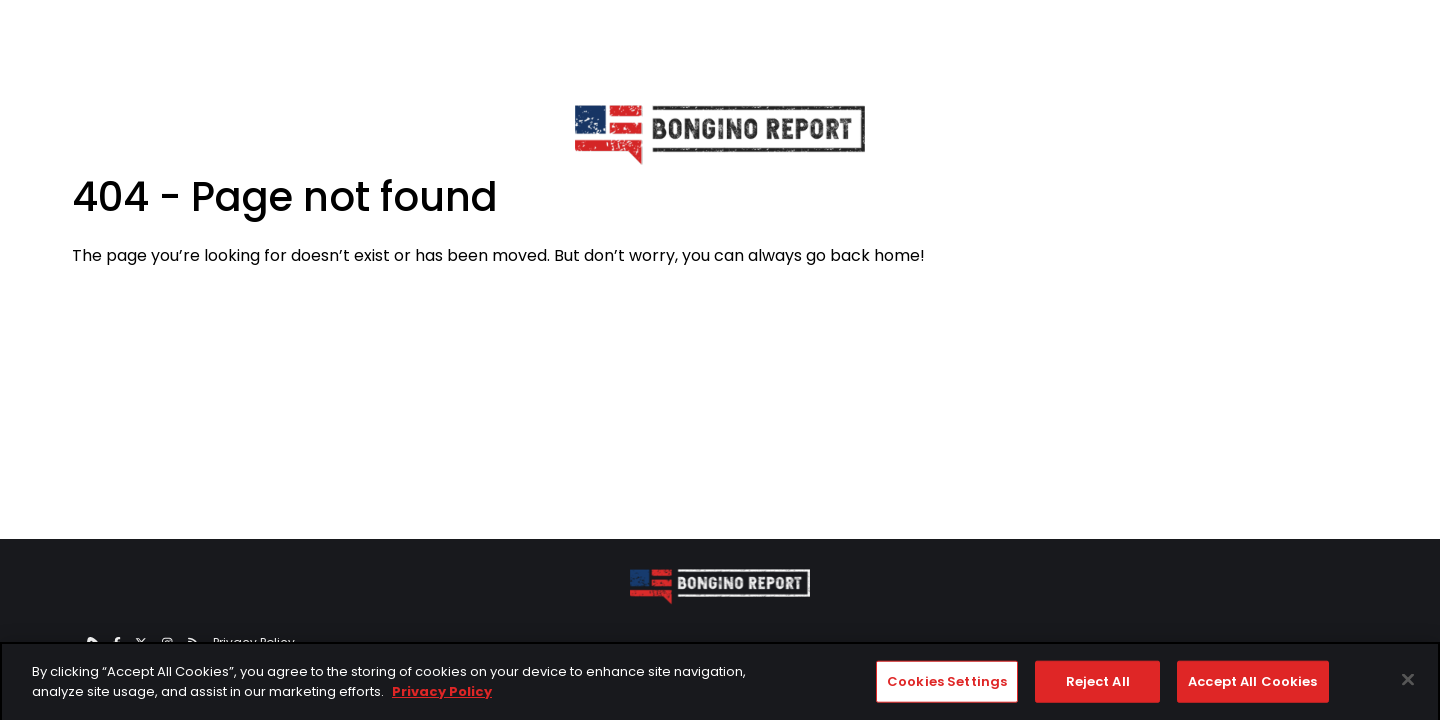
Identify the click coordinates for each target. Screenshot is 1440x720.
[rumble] (92, 642)
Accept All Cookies (1252, 686)
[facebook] (117, 642)
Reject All (1098, 686)
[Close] (1408, 685)
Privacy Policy (254, 642)
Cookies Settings (947, 686)
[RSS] (193, 642)
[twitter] (141, 642)
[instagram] (167, 642)
